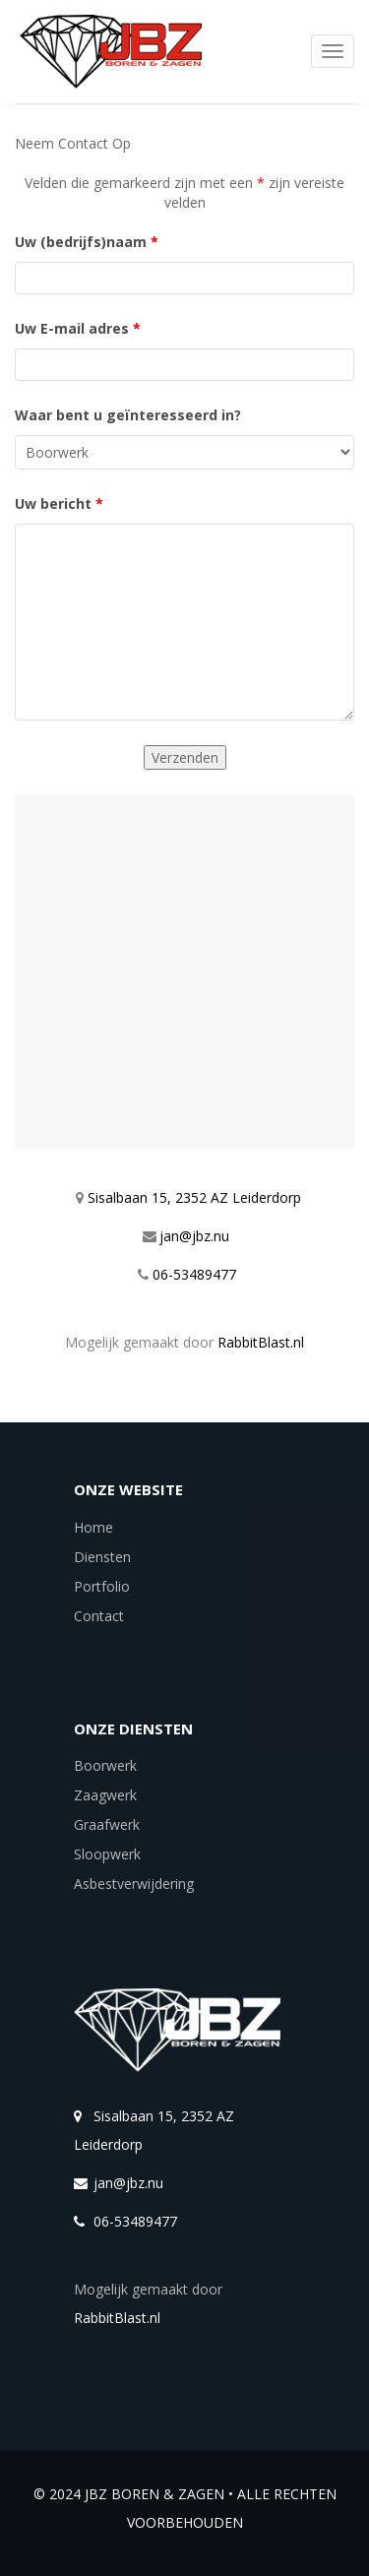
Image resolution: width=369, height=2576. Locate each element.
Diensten (102, 1556)
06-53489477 (194, 1274)
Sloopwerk (107, 1854)
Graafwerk (107, 1824)
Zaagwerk (105, 1795)
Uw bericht (59, 503)
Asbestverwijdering (134, 1883)
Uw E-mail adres (78, 328)
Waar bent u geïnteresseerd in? (128, 415)
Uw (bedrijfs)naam (86, 241)
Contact (99, 1615)
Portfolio (102, 1586)
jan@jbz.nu (194, 1235)
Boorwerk (105, 1765)
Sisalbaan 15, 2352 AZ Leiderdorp (194, 1197)
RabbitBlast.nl (260, 1342)
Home (93, 1527)
